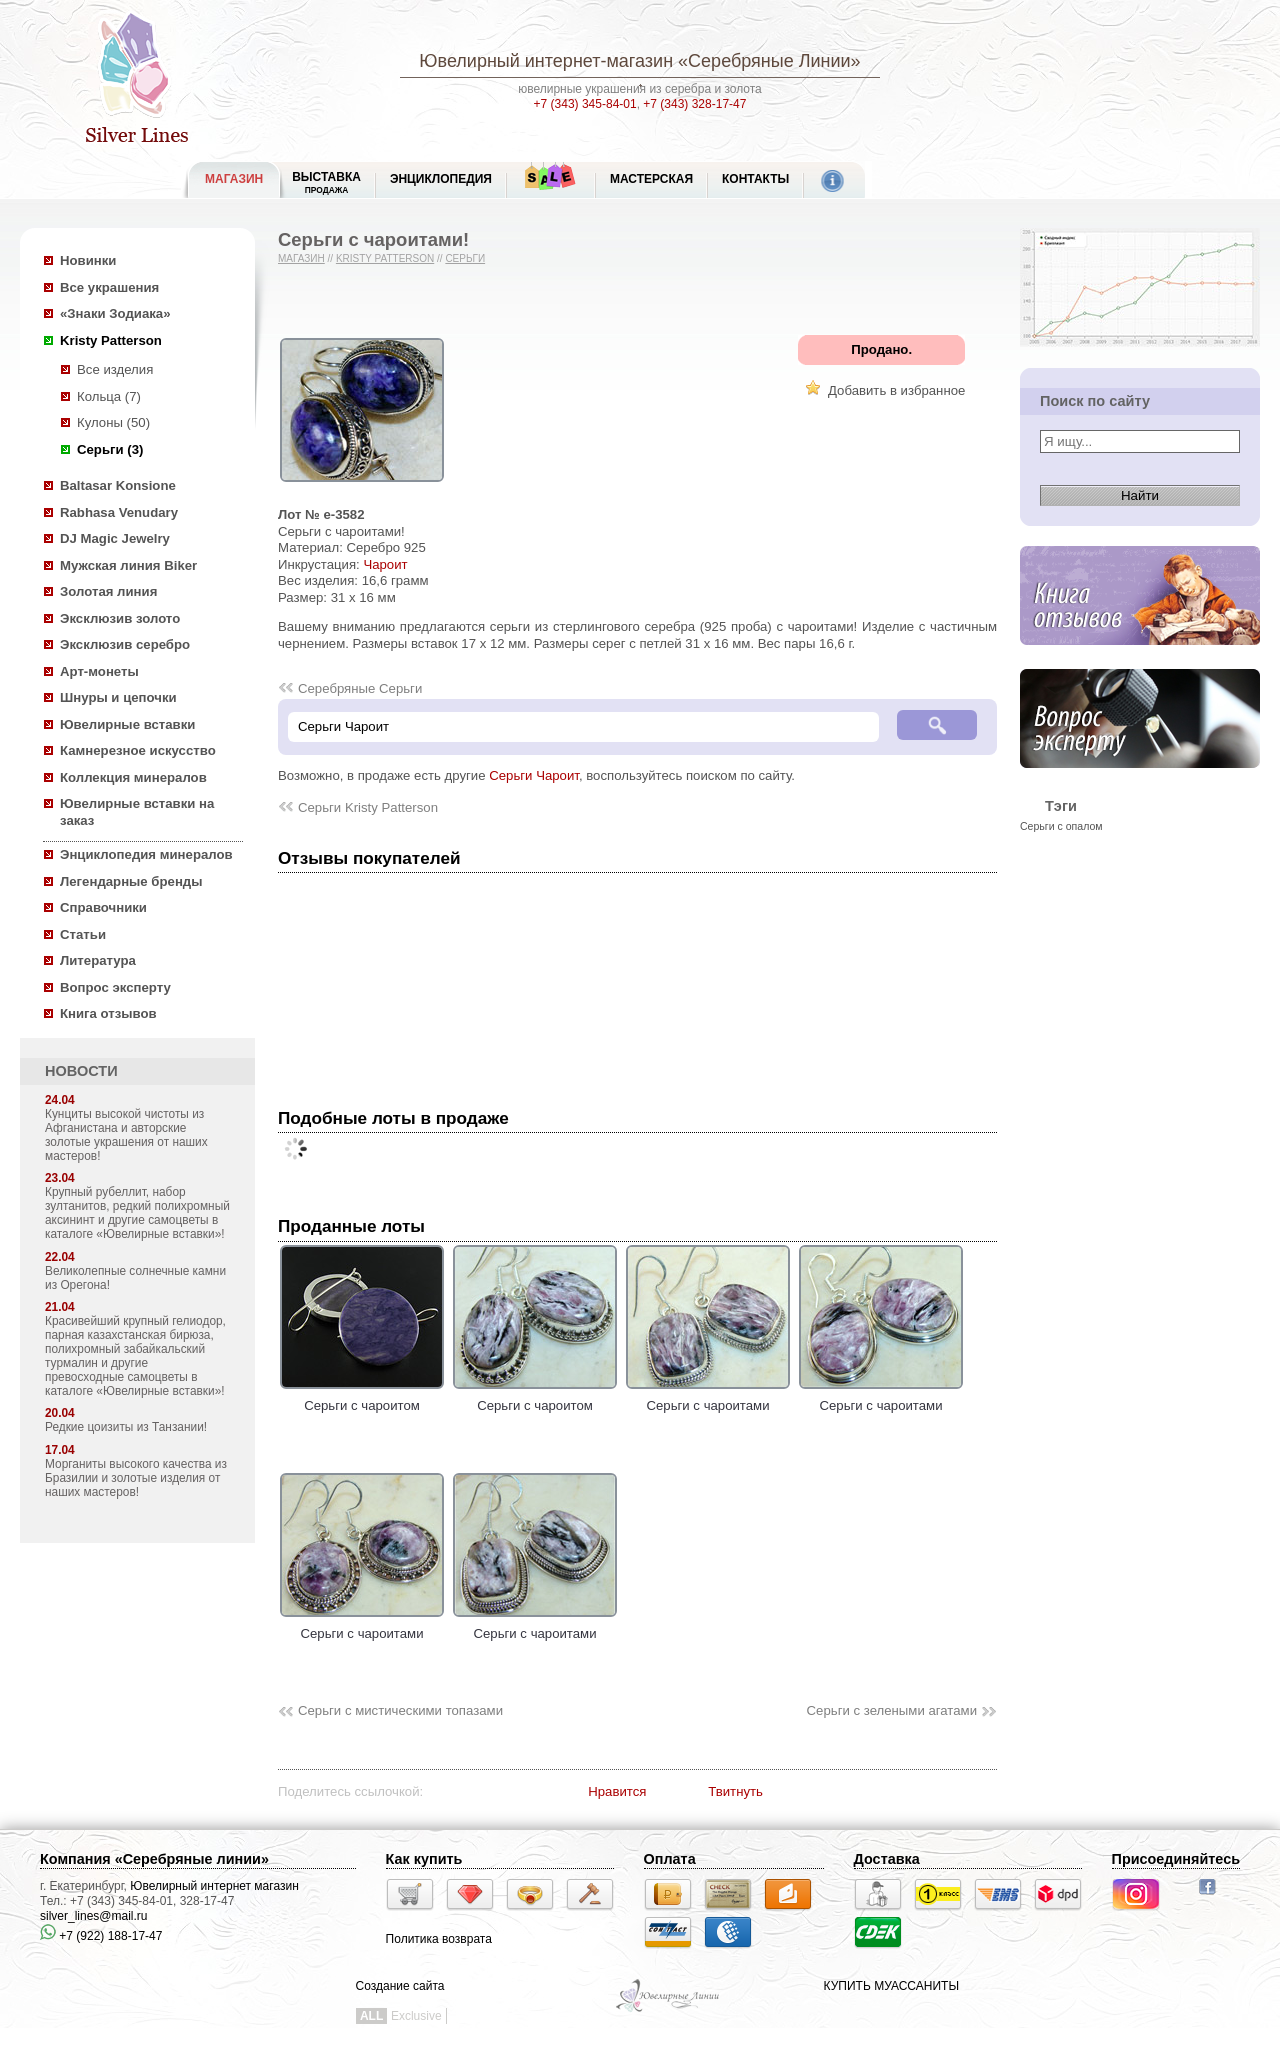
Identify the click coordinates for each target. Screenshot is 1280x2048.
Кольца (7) (109, 396)
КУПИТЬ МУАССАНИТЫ (891, 1986)
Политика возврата (439, 1939)
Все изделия (115, 369)
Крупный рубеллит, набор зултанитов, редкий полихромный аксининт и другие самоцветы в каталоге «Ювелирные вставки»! (137, 1213)
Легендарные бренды (131, 881)
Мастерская (651, 179)
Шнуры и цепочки (118, 697)
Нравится (617, 1791)
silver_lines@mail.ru (94, 1916)
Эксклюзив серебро (125, 644)
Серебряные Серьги (360, 688)
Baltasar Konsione (118, 485)
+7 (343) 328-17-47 (694, 104)
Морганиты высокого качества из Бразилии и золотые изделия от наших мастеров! (136, 1478)
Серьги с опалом (1061, 826)
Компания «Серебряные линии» (154, 1859)
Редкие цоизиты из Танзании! (126, 1427)
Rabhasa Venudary (119, 512)
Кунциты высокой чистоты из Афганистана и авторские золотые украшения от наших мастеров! (126, 1135)
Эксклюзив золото (120, 618)
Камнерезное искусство (138, 750)
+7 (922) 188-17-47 (101, 1936)
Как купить (424, 1859)
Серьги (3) (110, 449)
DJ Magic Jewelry (115, 538)
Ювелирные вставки (127, 724)
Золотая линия (108, 591)
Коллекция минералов (133, 777)
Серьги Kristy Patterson (368, 807)
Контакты (755, 179)
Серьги (465, 258)
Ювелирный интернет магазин (214, 1886)
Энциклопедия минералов (146, 854)
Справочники (103, 907)
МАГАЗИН (234, 179)
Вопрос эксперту (115, 987)
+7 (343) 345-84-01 (585, 104)
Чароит (385, 564)
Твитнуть (735, 1791)
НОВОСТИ (81, 1071)
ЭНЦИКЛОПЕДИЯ (441, 179)
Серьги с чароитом (362, 1398)
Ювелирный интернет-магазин (546, 61)
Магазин (301, 258)
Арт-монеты (99, 671)
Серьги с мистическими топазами (400, 1710)
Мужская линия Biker (128, 565)
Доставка (887, 1859)
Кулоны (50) (113, 422)
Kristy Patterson (111, 340)
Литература (98, 960)
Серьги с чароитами (708, 1398)
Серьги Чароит (534, 775)
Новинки (88, 260)
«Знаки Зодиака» (115, 313)
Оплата (670, 1859)
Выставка (326, 182)
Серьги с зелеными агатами (892, 1710)
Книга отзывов (108, 1013)
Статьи (83, 934)
